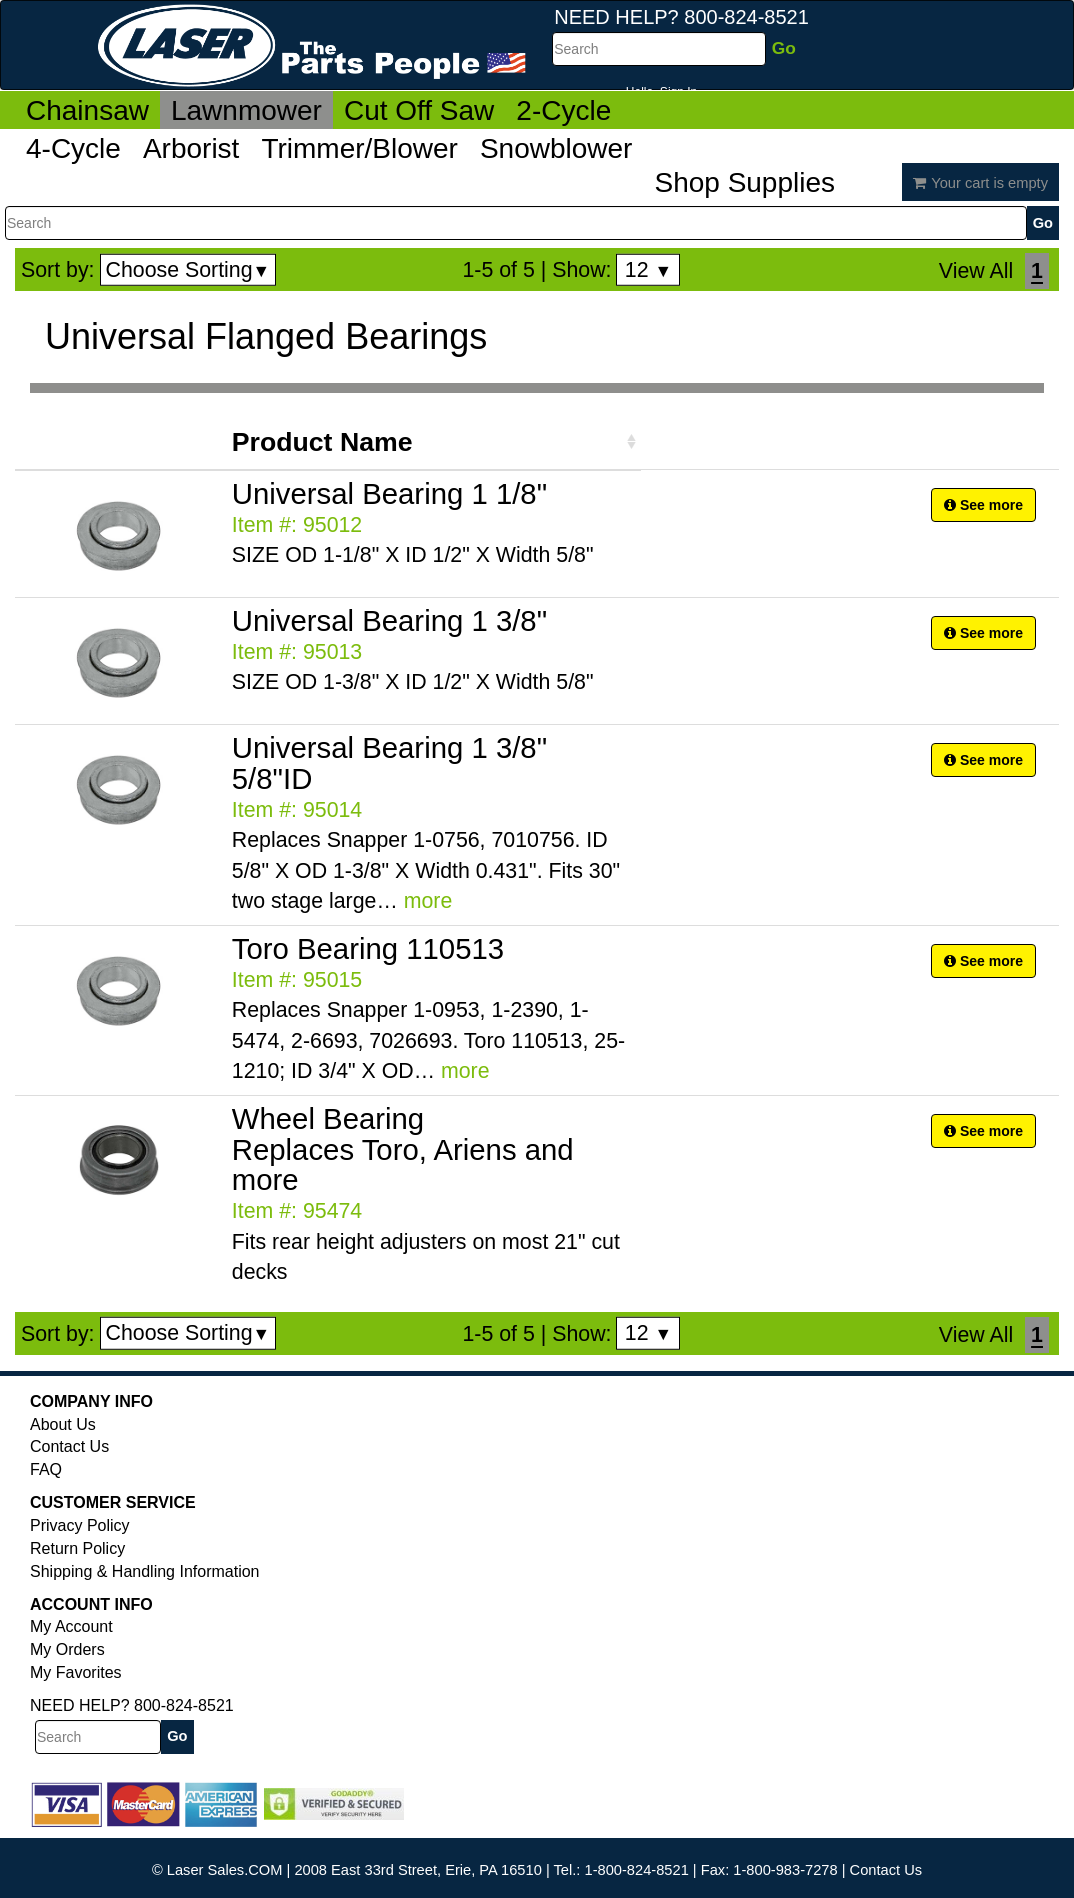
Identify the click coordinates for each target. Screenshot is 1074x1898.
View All (976, 271)
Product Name (322, 442)
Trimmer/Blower (359, 148)
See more (983, 505)
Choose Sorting (188, 270)
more (428, 901)
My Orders (67, 1649)
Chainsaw (87, 110)
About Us (63, 1424)
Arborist (191, 148)
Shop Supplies (744, 182)
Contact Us (69, 1446)
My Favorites (76, 1672)
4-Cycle (73, 148)
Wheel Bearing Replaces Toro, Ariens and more (403, 1149)
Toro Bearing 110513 (368, 948)
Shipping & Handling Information (144, 1571)
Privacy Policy (80, 1525)
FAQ (46, 1469)
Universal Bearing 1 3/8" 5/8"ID (389, 763)
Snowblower (556, 148)
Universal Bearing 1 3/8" (389, 620)
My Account (71, 1626)
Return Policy (77, 1548)
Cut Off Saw (419, 110)
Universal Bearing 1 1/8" (389, 493)
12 (648, 270)
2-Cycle (563, 110)
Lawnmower (246, 110)
